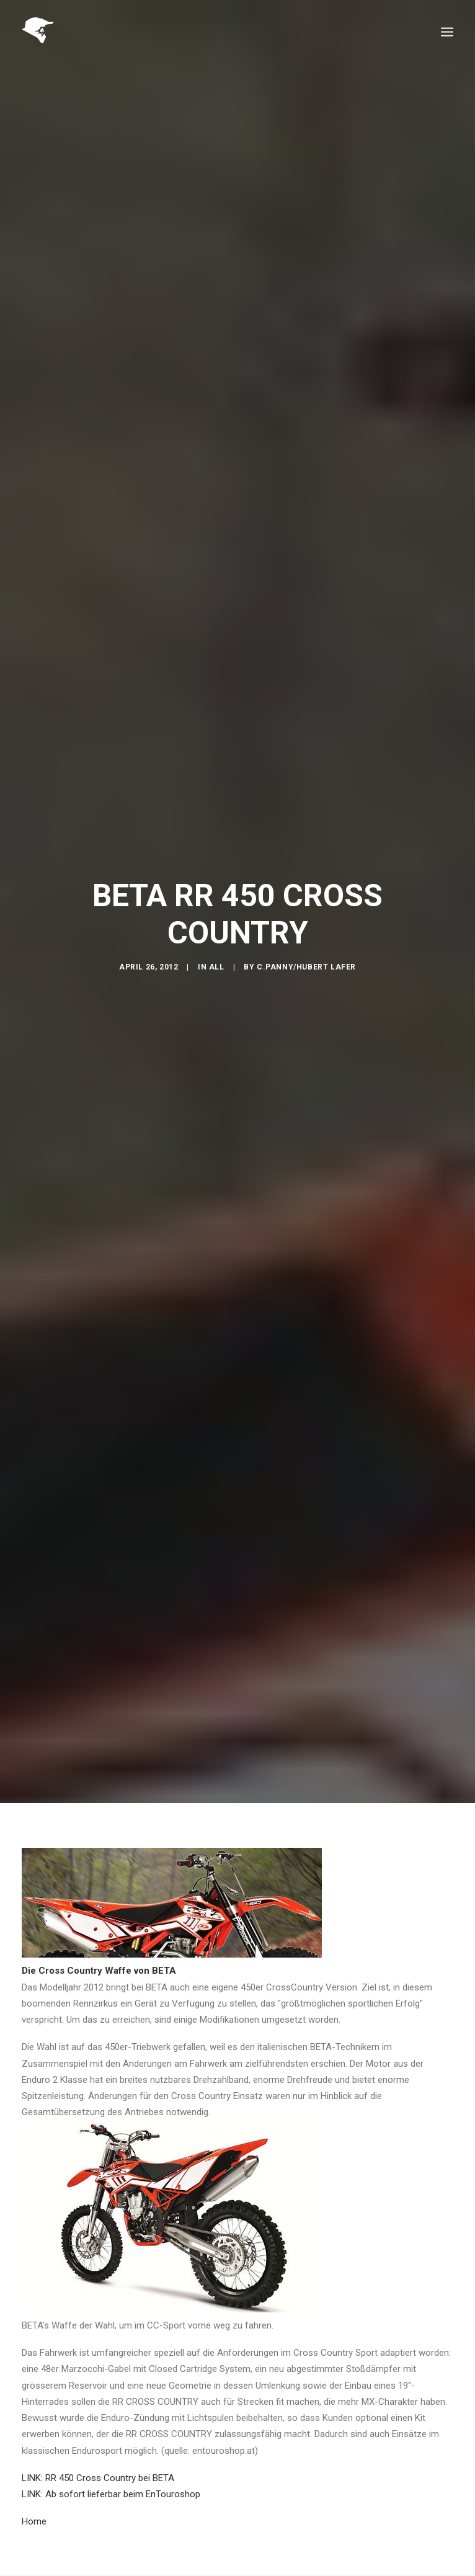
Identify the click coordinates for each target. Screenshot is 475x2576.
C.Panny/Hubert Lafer (306, 967)
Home (34, 2521)
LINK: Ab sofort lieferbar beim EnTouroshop (111, 2494)
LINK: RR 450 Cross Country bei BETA (98, 2478)
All (216, 967)
